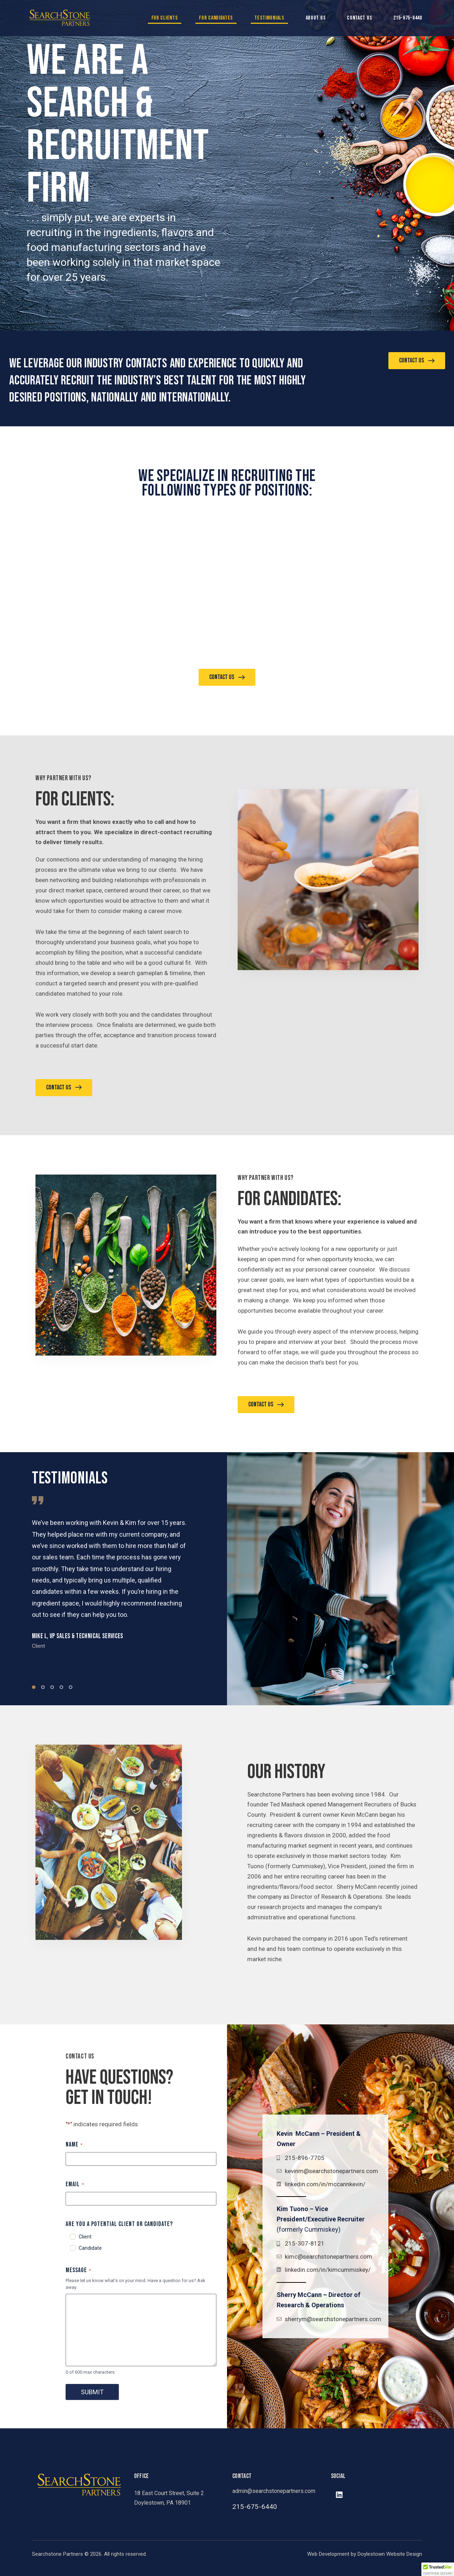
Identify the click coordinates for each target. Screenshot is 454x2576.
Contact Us (359, 18)
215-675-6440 (407, 18)
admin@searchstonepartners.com (273, 2491)
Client (85, 2236)
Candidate (90, 2248)
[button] (33, 1687)
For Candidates (216, 18)
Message (78, 2270)
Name (74, 2144)
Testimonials (269, 18)
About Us (316, 18)
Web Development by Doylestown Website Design (364, 2554)
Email (75, 2184)
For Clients (164, 18)
